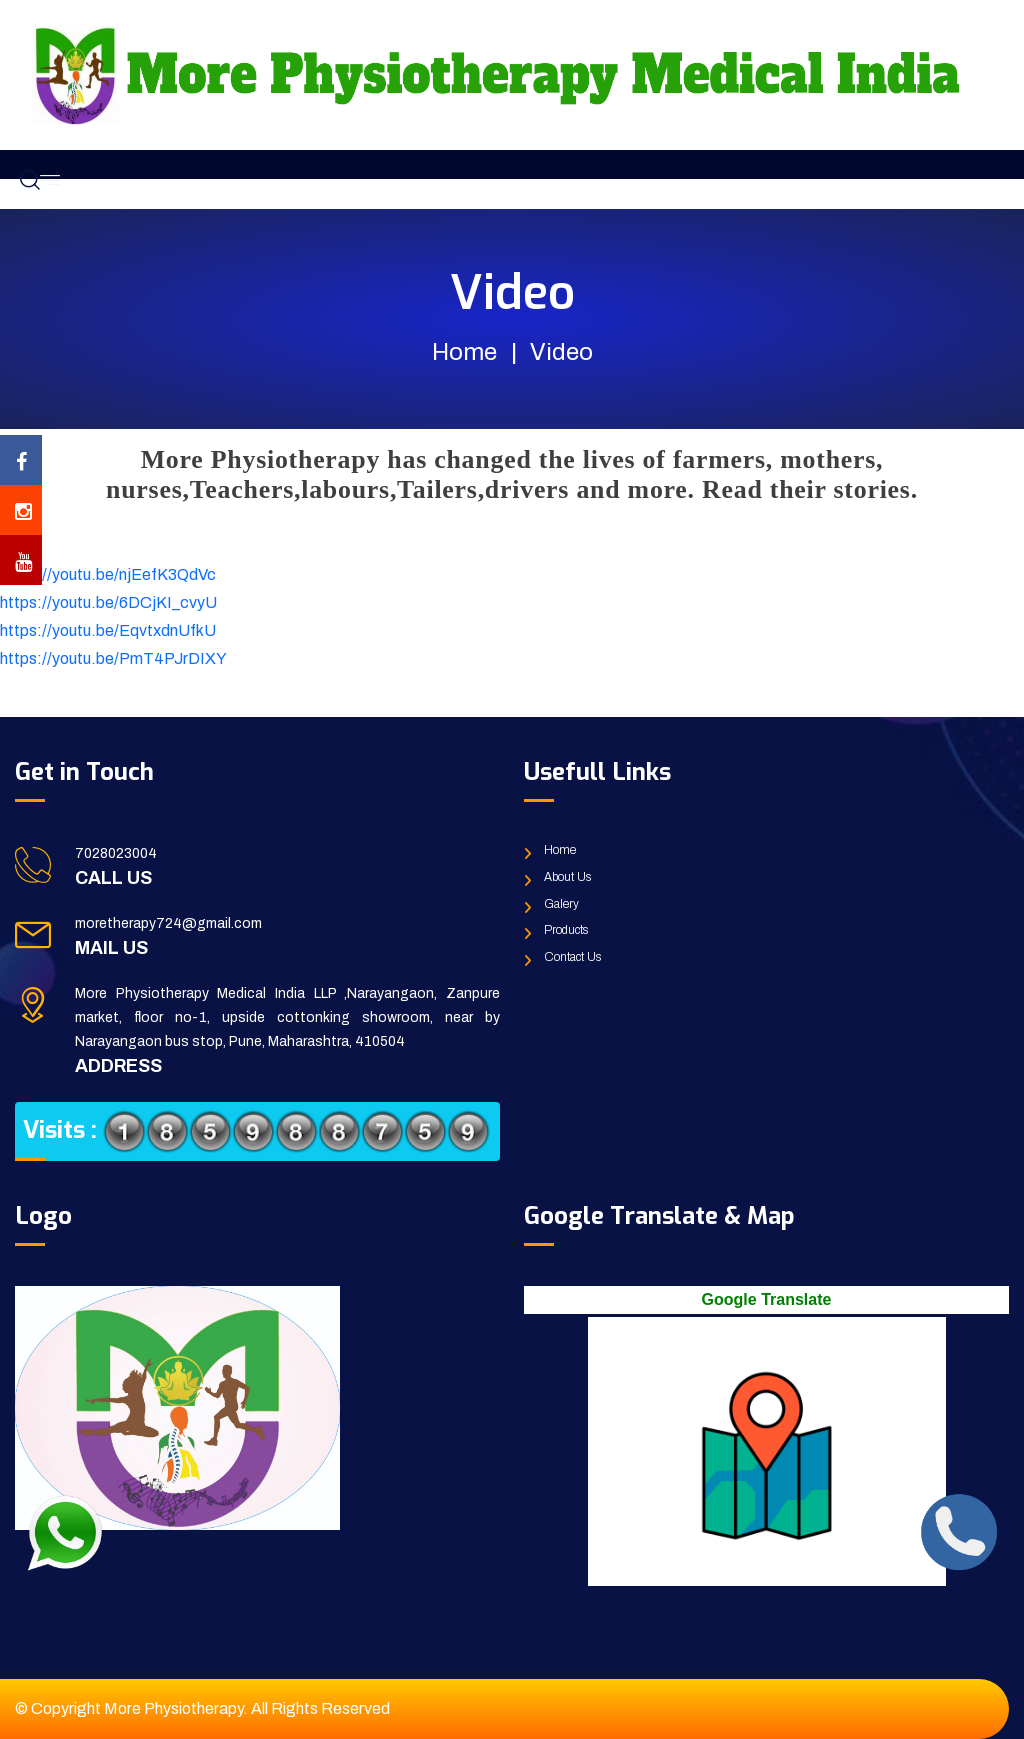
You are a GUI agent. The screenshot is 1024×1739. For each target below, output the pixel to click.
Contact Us (572, 957)
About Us (567, 877)
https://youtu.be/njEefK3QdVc (108, 574)
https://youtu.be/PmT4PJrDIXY (113, 658)
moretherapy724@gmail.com (168, 923)
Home (464, 352)
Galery (561, 904)
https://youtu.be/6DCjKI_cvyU (108, 602)
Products (566, 930)
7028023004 (116, 853)
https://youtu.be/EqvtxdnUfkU (108, 630)
